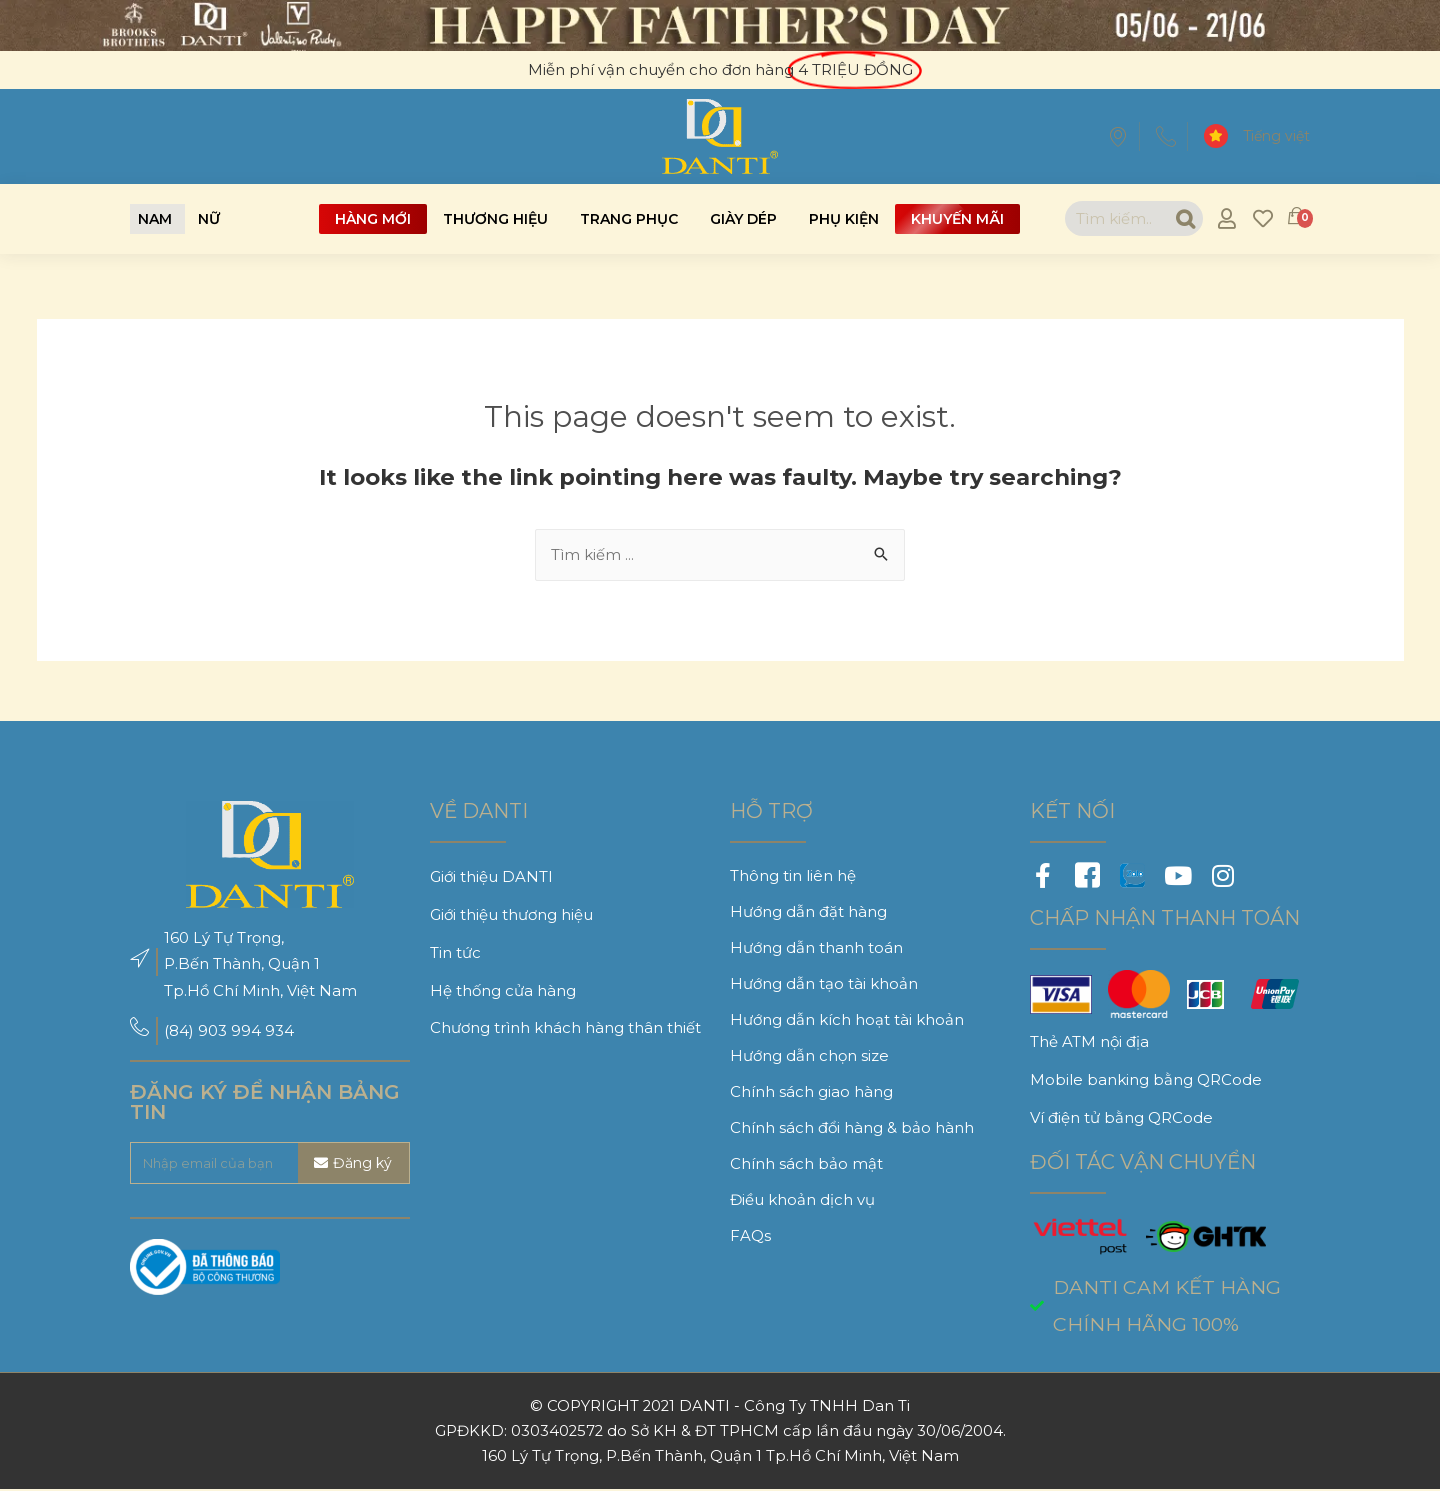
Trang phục (629, 219)
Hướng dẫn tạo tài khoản (824, 984)
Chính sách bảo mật (806, 1164)
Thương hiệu (495, 219)
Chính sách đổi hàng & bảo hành (852, 1128)
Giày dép (743, 219)
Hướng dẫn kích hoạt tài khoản (847, 1020)
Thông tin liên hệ (793, 876)
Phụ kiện (844, 219)
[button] (155, 219)
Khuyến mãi (957, 219)
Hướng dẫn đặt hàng (808, 912)
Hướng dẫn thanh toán (816, 948)
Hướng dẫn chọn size (809, 1056)
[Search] (1182, 218)
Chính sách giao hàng (811, 1092)
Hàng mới (373, 219)
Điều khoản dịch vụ (802, 1200)
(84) (181, 1031)
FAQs (750, 1236)
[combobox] (1113, 218)
